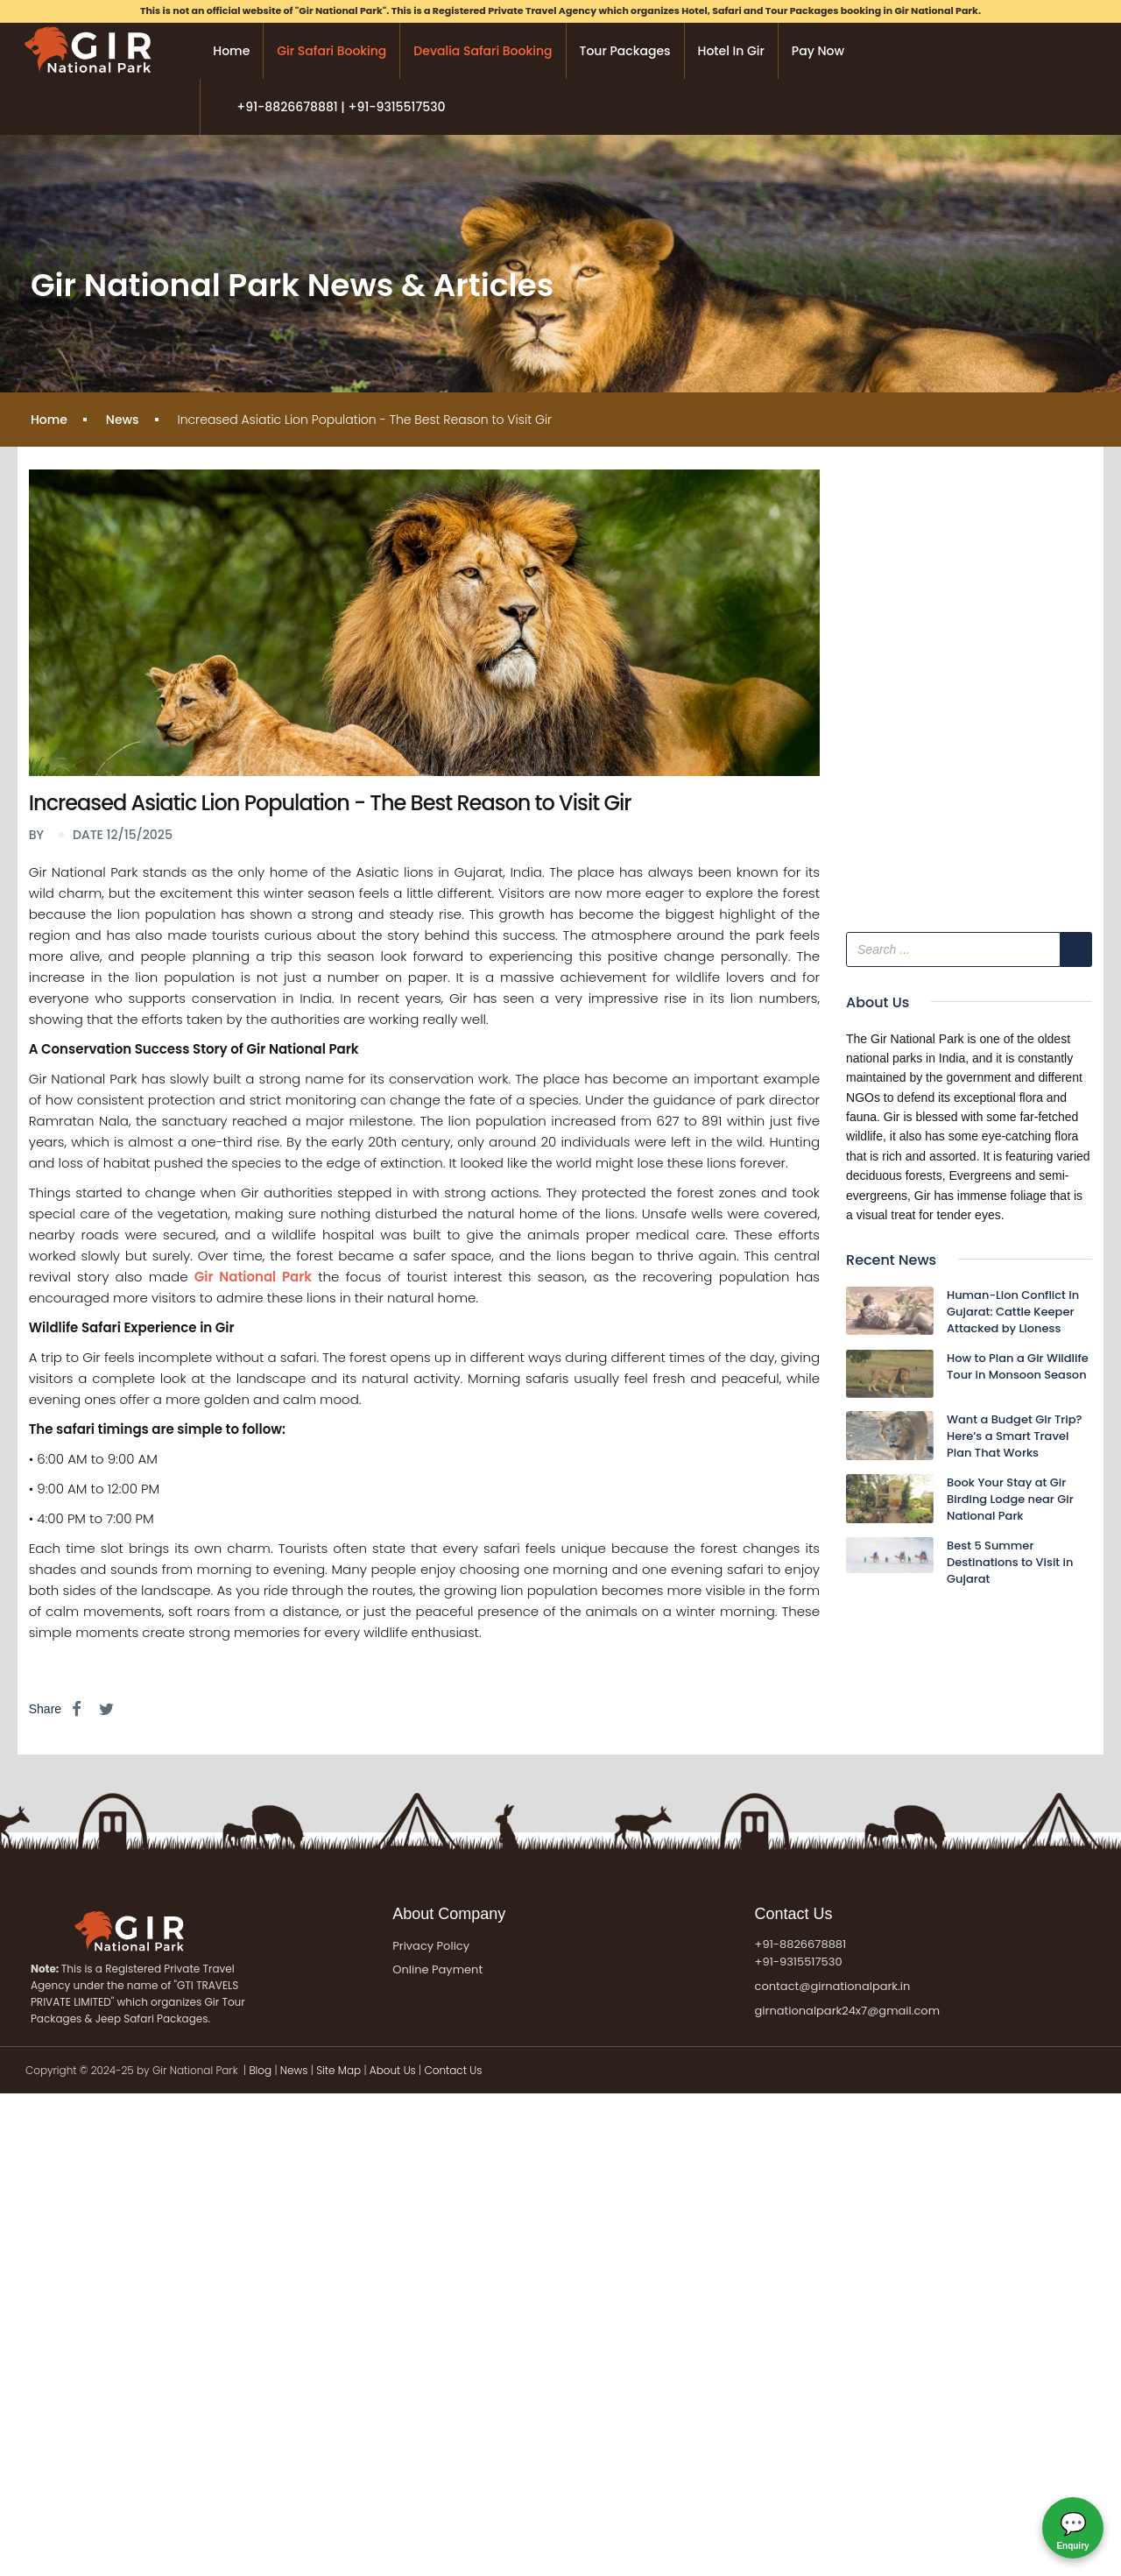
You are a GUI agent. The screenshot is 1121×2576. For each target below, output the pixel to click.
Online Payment (437, 1970)
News (122, 419)
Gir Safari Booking (331, 51)
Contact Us (453, 2070)
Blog (261, 2070)
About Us (393, 2070)
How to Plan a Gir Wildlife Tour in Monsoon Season (1018, 1366)
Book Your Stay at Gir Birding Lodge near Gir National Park (1010, 1499)
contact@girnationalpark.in (833, 1986)
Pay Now (818, 51)
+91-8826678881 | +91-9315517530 (340, 107)
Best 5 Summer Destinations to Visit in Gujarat (1010, 1562)
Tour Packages (625, 51)
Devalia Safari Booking (482, 51)
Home (231, 51)
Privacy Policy (430, 1945)
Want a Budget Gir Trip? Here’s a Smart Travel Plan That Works (1014, 1436)
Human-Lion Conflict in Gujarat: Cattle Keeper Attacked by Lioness (1013, 1312)
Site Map (338, 2070)
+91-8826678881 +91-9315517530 (801, 1953)
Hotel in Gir (731, 51)
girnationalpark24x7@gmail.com (847, 2010)
